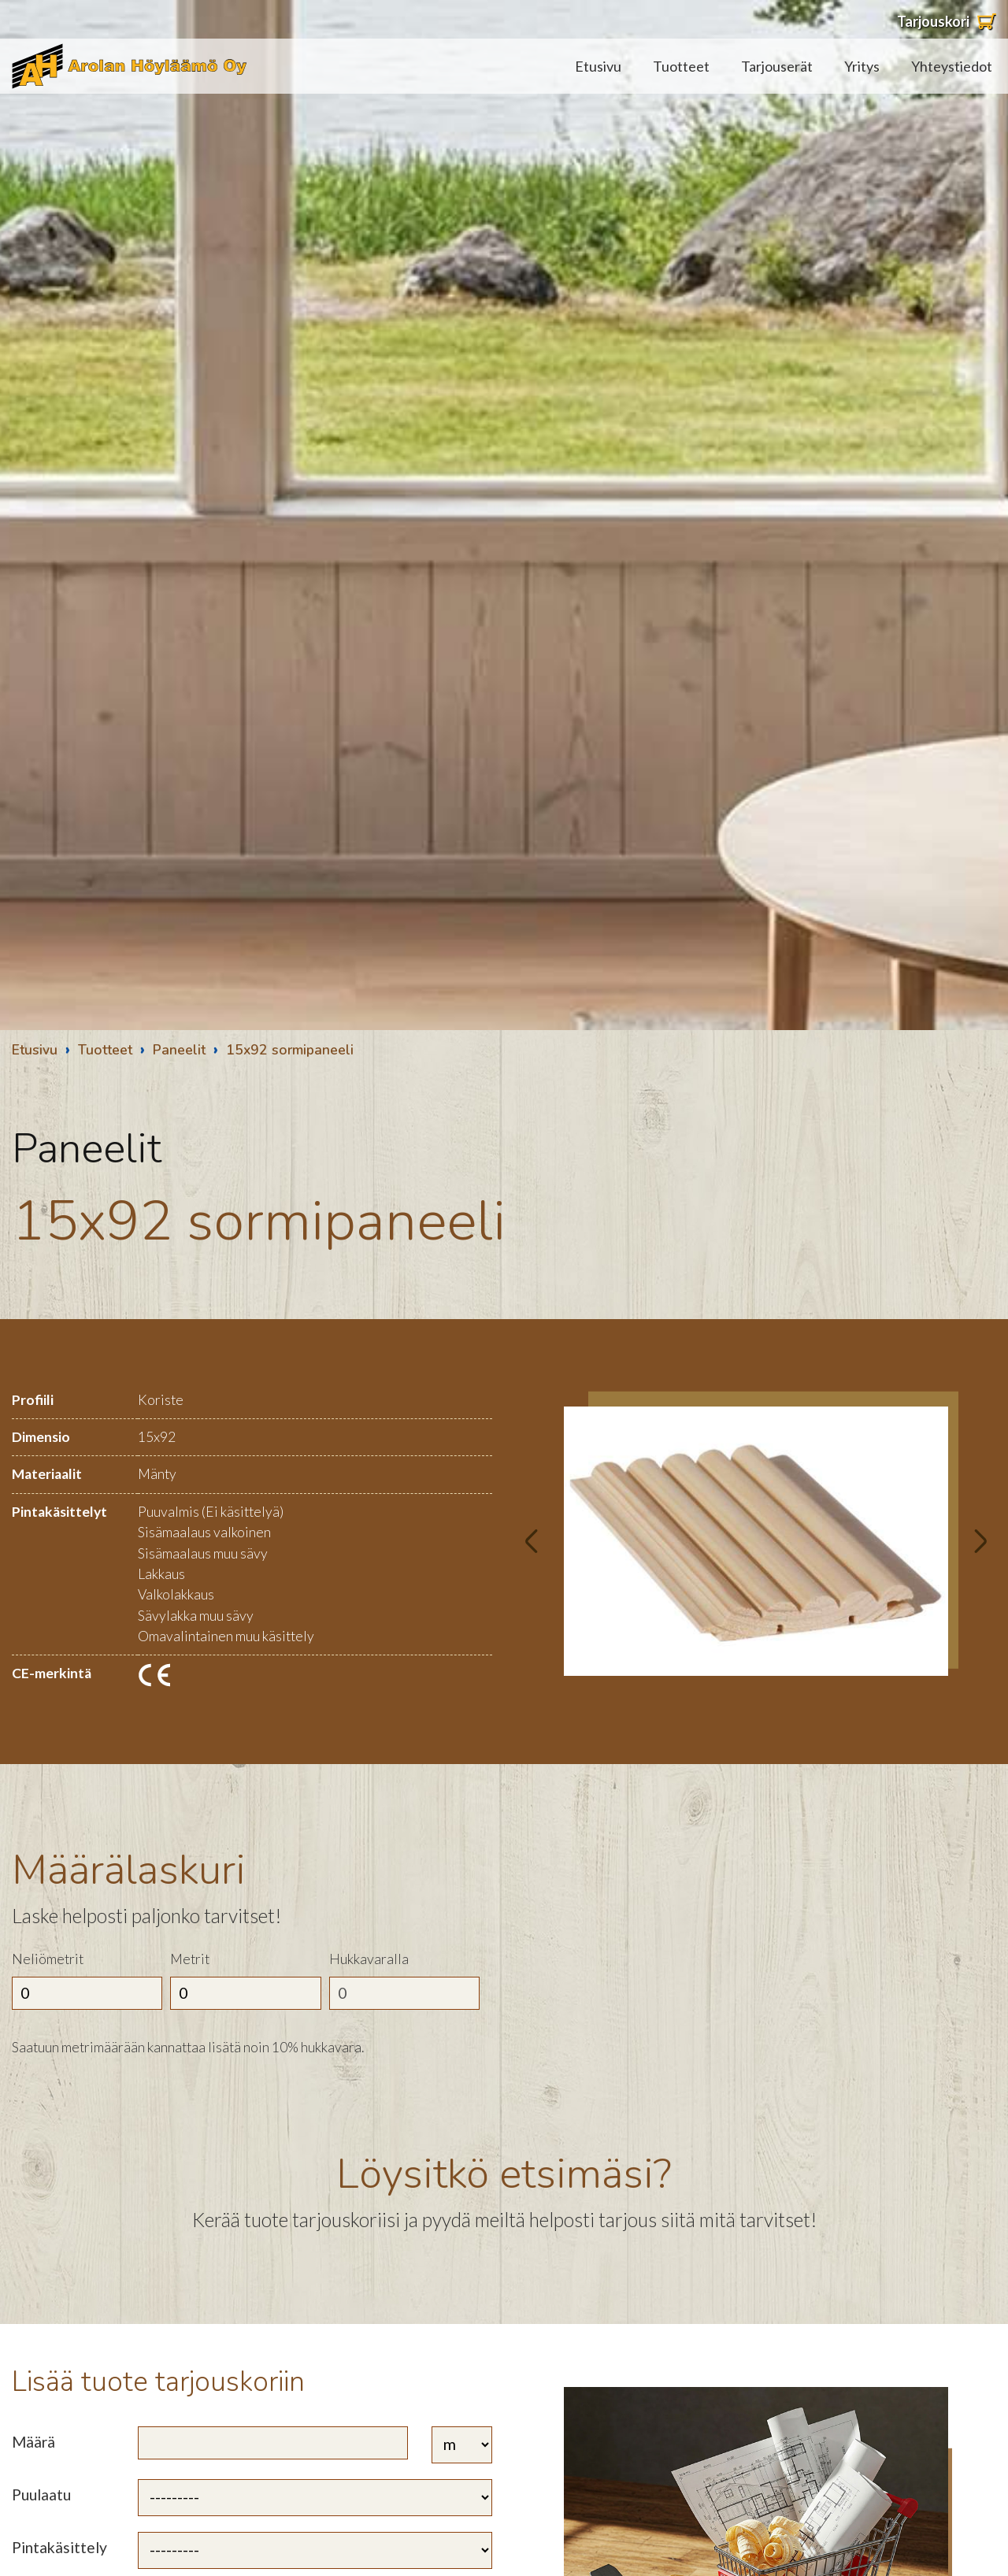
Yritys (862, 66)
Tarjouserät (777, 66)
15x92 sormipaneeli (290, 1049)
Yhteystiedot (951, 66)
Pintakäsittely (59, 2547)
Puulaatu (41, 2494)
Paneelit (179, 1049)
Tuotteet (681, 66)
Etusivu (598, 66)
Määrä (33, 2442)
